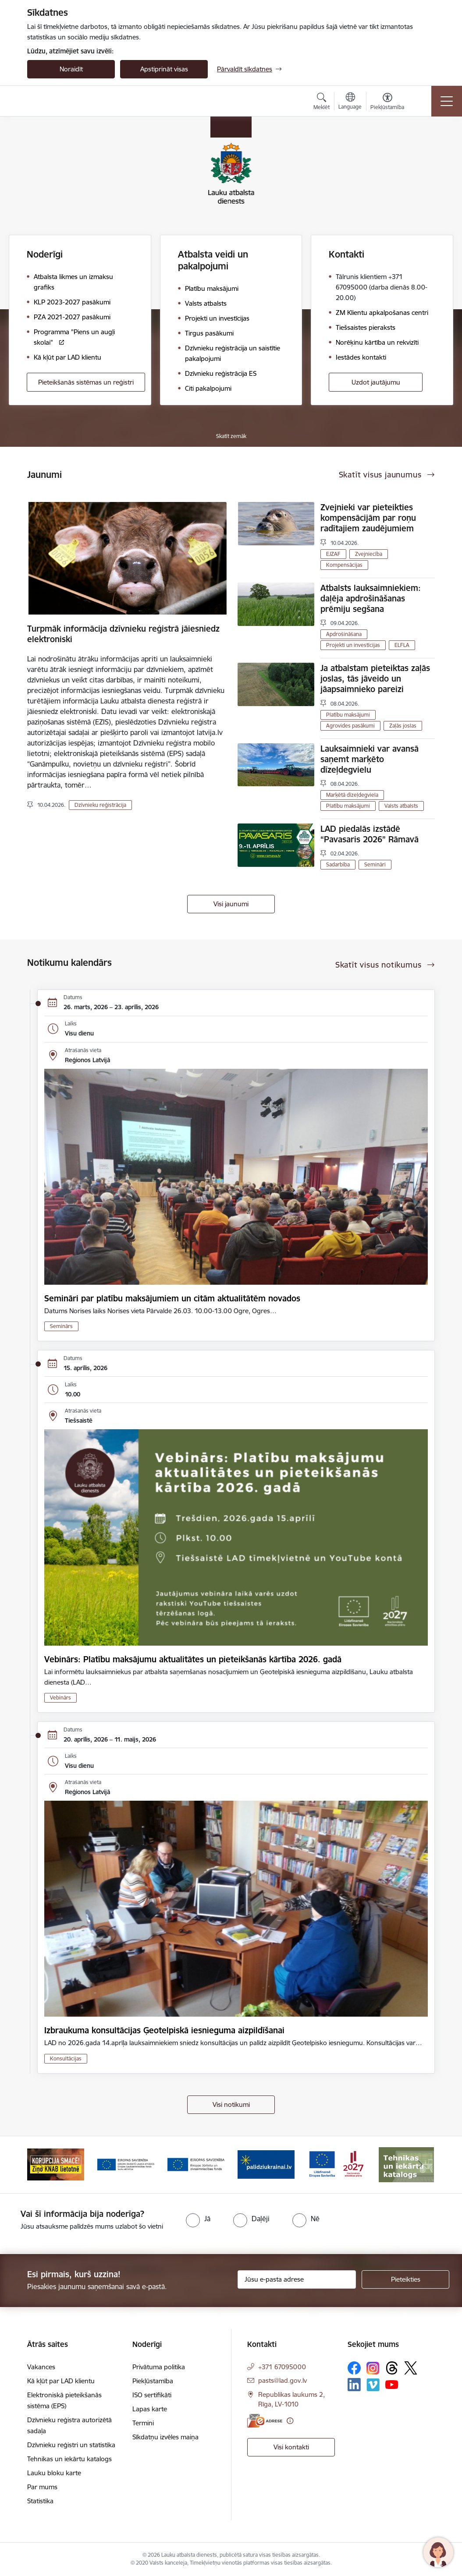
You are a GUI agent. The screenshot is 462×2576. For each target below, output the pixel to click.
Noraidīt (71, 69)
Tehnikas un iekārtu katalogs (69, 2459)
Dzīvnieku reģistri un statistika (71, 2445)
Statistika (40, 2501)
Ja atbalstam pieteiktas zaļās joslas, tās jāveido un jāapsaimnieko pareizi (375, 678)
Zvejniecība (368, 554)
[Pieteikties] (405, 2279)
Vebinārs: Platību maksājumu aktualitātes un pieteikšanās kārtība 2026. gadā (192, 1659)
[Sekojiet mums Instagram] (373, 2368)
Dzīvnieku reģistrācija (100, 805)
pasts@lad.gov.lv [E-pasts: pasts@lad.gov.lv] (282, 2380)
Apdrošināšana (344, 634)
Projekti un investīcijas (353, 645)
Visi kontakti (291, 2447)
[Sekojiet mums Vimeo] (373, 2384)
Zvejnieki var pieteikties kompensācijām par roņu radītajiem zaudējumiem (368, 518)
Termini (143, 2423)
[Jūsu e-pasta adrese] (297, 2279)
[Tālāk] (420, 2164)
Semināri (375, 864)
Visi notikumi (231, 2104)
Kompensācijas (344, 565)
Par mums (42, 2487)
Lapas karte (149, 2409)
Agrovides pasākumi (350, 725)
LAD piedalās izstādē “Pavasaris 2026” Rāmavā (369, 834)
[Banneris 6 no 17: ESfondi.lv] (336, 2164)
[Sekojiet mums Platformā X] (410, 2368)
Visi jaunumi (231, 904)
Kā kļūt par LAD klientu (61, 2381)
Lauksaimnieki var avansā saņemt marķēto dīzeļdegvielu (369, 759)
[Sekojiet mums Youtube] (391, 2384)
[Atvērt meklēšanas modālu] (321, 102)
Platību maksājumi (348, 714)
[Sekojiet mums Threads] (391, 2368)
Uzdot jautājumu (376, 382)
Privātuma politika (158, 2367)
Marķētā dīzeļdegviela (352, 795)
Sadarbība (338, 864)
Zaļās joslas (402, 725)
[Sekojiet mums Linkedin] (354, 2384)
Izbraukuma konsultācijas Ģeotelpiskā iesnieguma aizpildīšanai (164, 2030)
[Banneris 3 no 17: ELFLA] (125, 2164)
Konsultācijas (66, 2058)
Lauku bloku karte (54, 2473)
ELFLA (401, 645)
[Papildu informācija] (290, 2420)
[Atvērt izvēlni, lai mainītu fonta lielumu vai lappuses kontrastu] (387, 102)
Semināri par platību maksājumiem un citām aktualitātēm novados (172, 1298)
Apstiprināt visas (164, 69)
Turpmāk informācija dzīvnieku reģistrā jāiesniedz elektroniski (123, 633)
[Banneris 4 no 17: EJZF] (195, 2164)
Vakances (41, 2367)
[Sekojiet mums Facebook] (354, 2368)
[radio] (198, 2218)
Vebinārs (60, 1697)
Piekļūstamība (152, 2381)
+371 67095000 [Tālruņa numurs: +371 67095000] (282, 2367)
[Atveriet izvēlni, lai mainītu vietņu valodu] (350, 102)
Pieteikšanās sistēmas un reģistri (86, 382)
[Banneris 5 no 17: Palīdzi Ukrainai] (266, 2164)
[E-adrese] (264, 2420)
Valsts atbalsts (401, 805)
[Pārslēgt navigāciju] (446, 101)
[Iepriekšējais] (42, 2164)
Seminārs (61, 1326)
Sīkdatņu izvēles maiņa (165, 2437)
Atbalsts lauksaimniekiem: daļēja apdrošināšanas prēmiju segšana (370, 598)
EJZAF (333, 554)
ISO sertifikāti (151, 2395)
